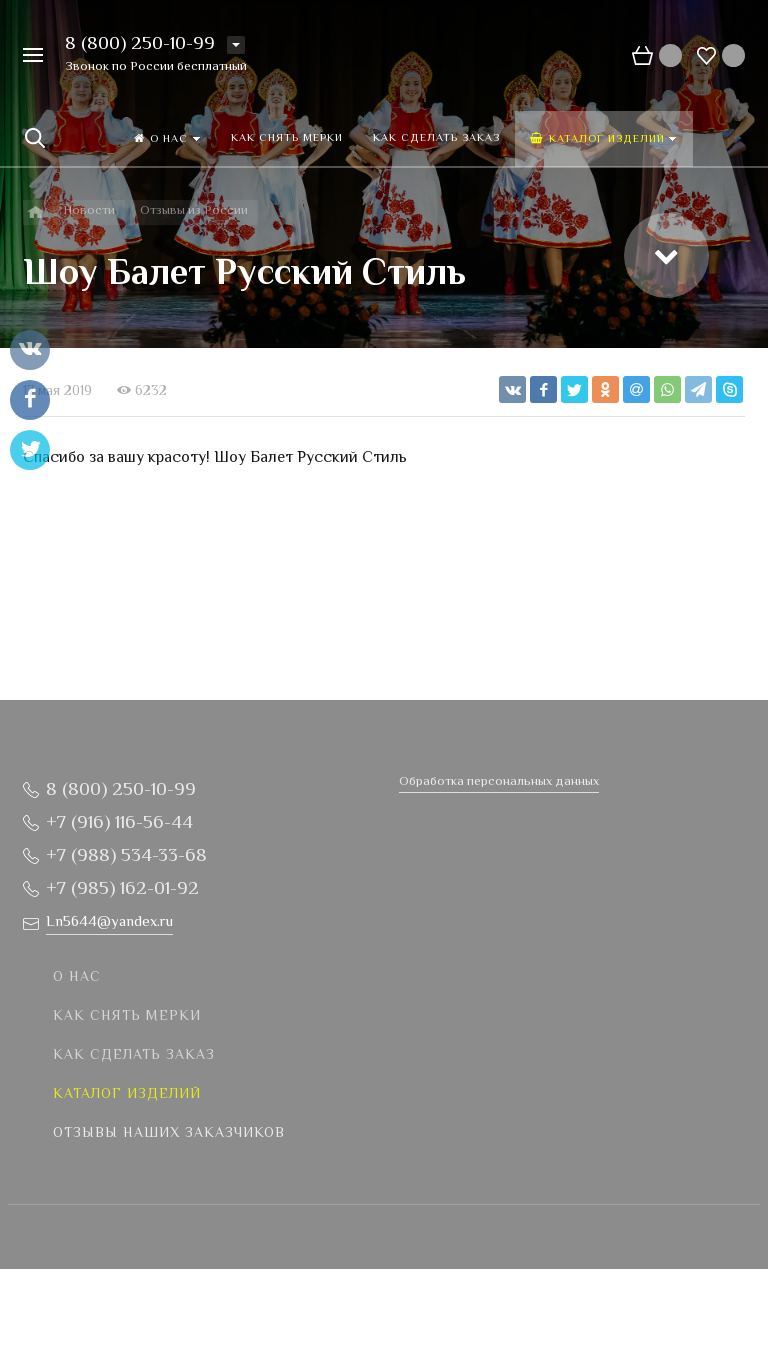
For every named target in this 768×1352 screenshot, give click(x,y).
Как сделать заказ (134, 1056)
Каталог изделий (127, 1095)
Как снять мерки (127, 1017)
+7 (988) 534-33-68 (126, 856)
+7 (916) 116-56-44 (119, 823)
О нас (77, 978)
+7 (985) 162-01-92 (122, 889)
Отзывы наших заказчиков (169, 1134)
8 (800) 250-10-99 (140, 44)
